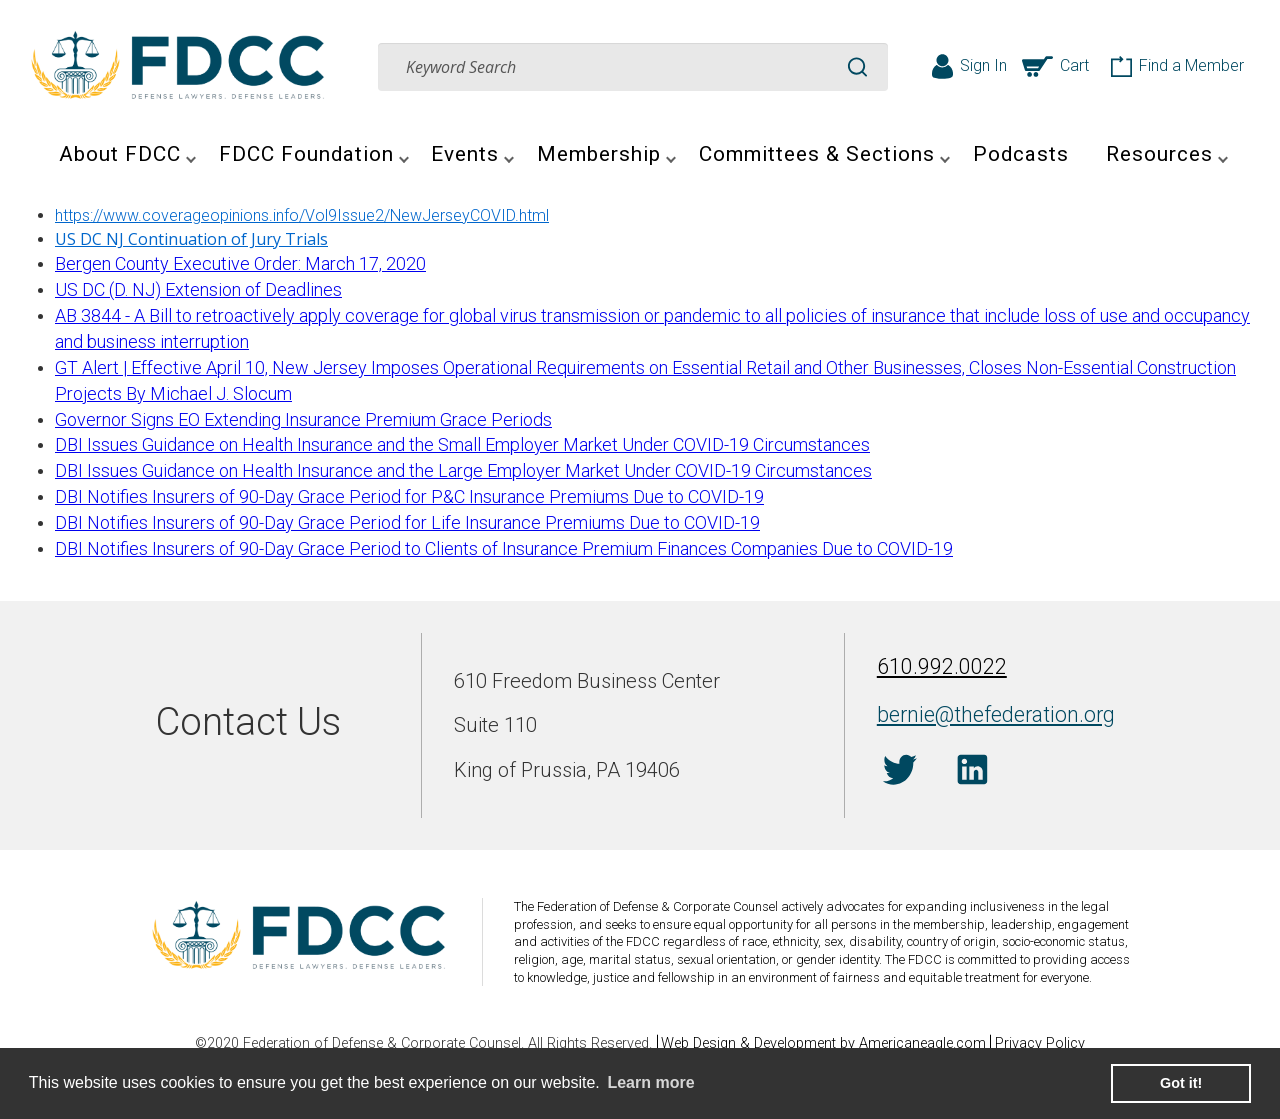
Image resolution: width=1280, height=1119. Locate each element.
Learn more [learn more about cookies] (650, 1082)
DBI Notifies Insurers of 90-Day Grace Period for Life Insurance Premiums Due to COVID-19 (407, 522)
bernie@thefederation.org (982, 713)
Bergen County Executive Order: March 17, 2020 (240, 263)
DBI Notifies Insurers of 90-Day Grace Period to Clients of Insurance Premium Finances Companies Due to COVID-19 (504, 548)
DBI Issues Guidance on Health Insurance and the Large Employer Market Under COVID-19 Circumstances (463, 470)
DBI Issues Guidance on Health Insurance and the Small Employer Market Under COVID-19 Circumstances (462, 444)
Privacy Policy (1047, 1043)
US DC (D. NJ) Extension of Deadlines (198, 289)
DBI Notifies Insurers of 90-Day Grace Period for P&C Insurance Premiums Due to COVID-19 (409, 496)
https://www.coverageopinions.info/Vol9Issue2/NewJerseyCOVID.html (302, 215)
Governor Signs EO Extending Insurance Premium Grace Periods (303, 419)
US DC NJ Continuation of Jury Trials (191, 239)
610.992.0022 (936, 669)
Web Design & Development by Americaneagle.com (823, 1043)
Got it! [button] (1181, 1083)
